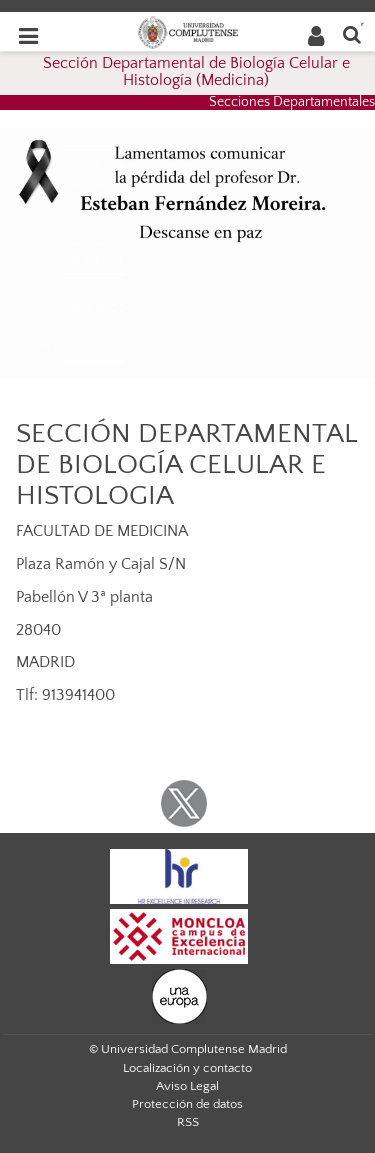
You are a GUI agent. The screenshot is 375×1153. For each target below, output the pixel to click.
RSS (188, 1122)
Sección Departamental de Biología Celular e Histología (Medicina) (196, 72)
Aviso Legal (187, 1086)
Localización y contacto (187, 1068)
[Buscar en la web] (352, 33)
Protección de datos (187, 1104)
